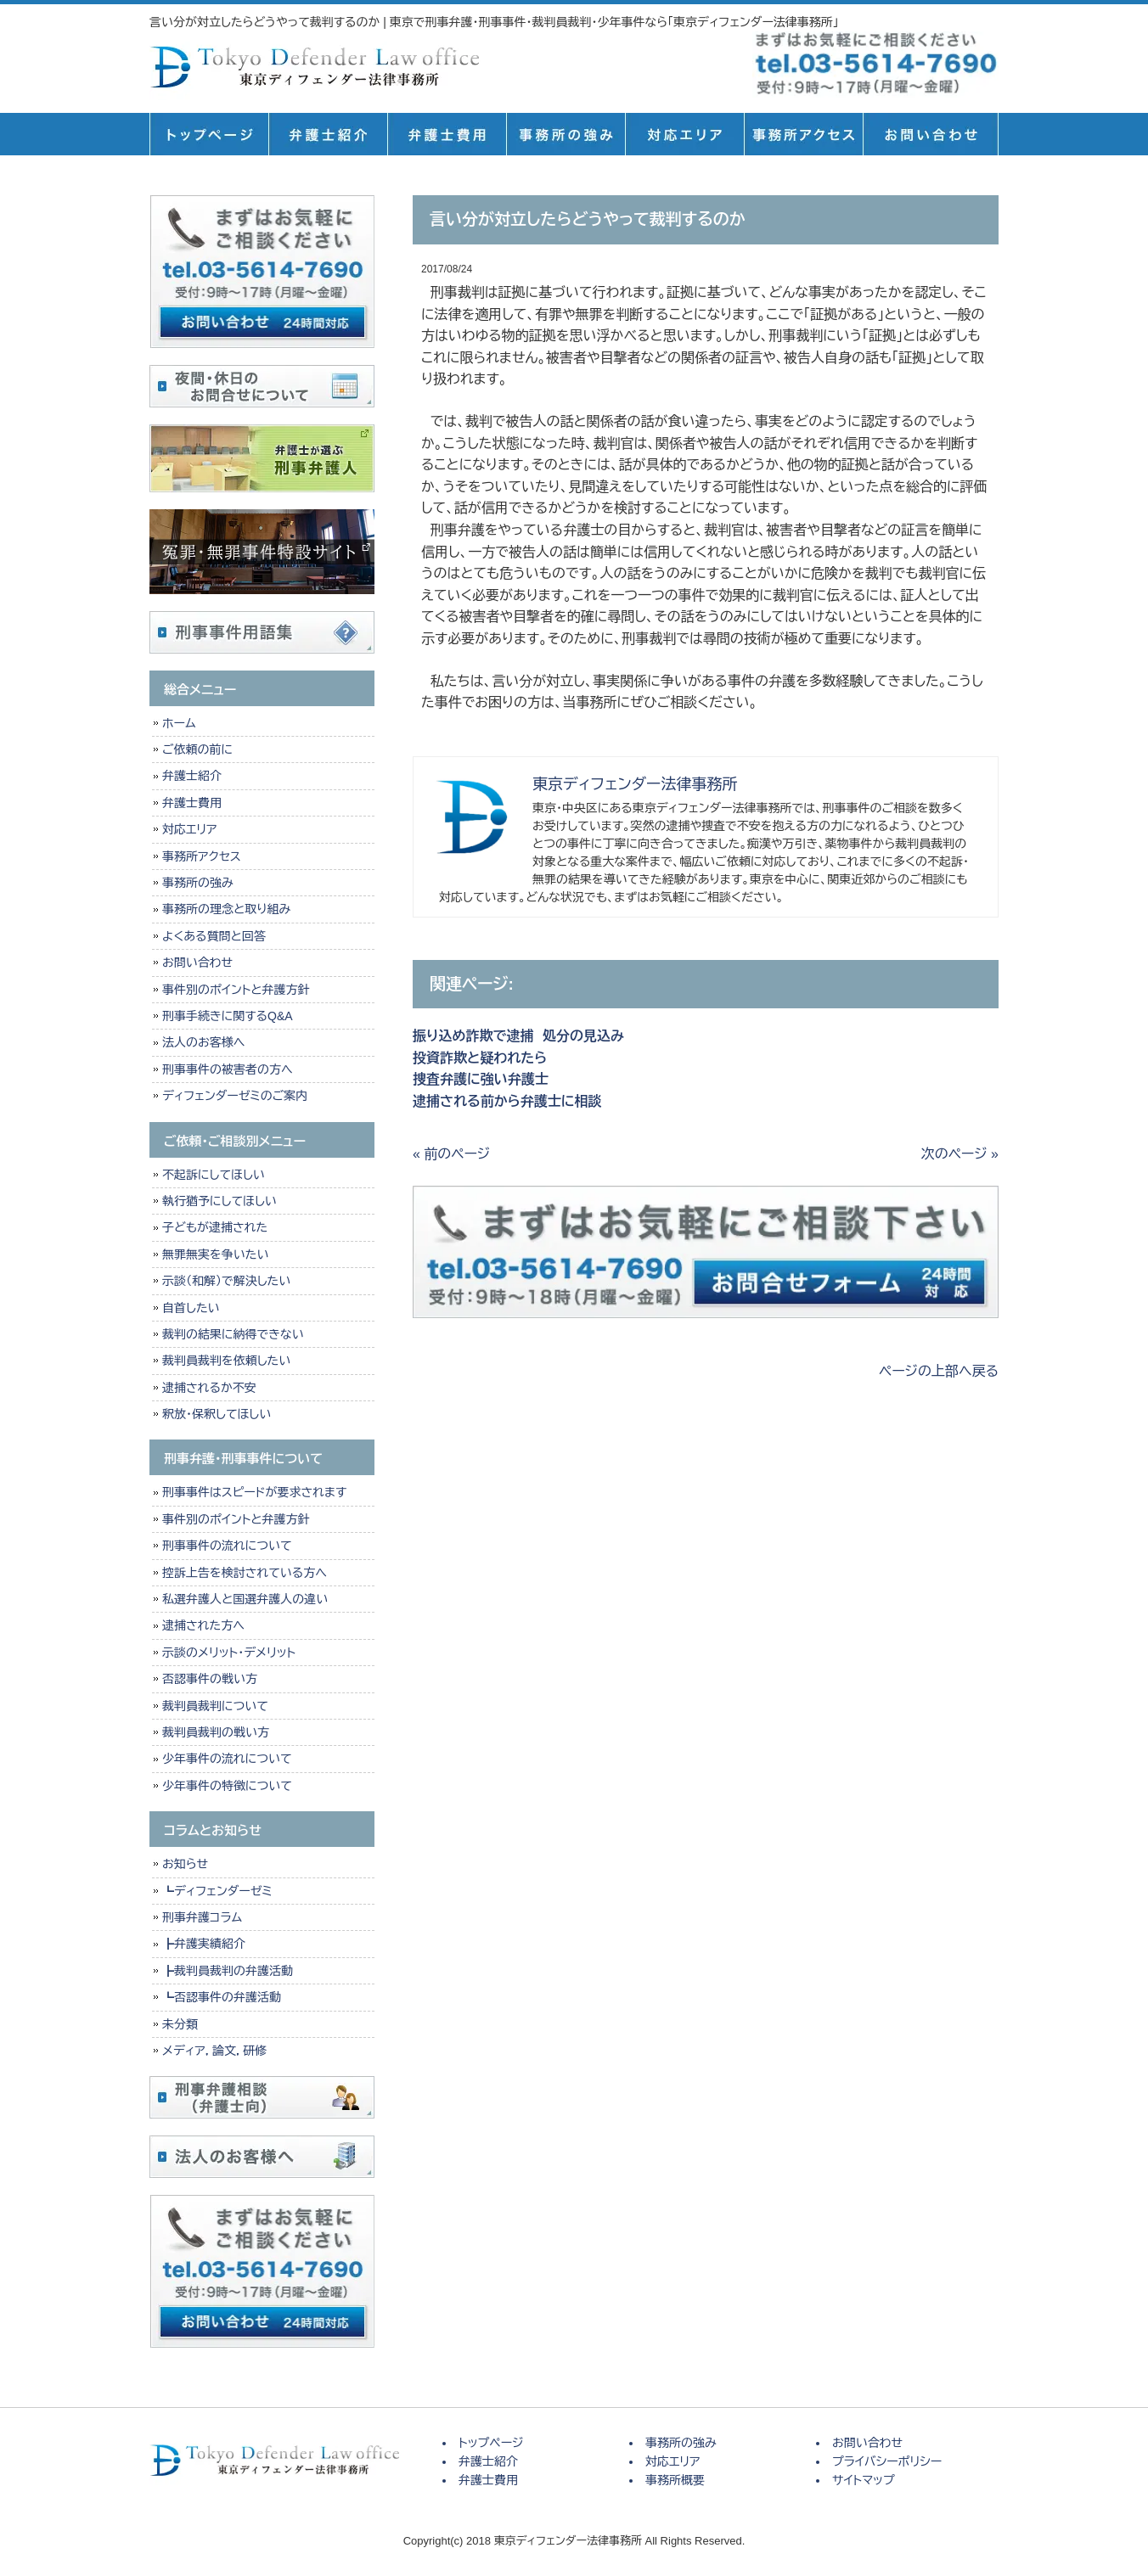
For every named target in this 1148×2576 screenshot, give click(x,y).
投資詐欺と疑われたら (484, 1058)
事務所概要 (803, 134)
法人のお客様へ (203, 1042)
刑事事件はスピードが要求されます (254, 1492)
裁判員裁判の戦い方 (215, 1732)
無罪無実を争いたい (215, 1254)
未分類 (180, 2024)
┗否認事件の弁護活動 (221, 1997)
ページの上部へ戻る (939, 1371)
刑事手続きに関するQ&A (227, 1016)
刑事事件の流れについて (227, 1545)
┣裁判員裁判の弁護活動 (227, 1971)
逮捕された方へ (203, 1625)
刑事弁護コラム (202, 1917)
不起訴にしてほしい (213, 1174)
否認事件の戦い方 (209, 1679)
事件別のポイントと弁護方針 (235, 989)
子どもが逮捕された (214, 1227)
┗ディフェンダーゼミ (217, 1891)
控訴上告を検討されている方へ (244, 1573)
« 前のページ (451, 1154)
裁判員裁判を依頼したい (226, 1360)
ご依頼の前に (197, 749)
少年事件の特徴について (227, 1786)
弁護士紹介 (327, 134)
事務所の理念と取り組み (226, 909)
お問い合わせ (197, 962)
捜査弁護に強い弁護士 (481, 1079)
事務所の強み (565, 134)
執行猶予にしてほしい (219, 1201)
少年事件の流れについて (227, 1758)
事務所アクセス (201, 856)
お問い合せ (931, 134)
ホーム (178, 723)
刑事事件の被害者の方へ (227, 1069)
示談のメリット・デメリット (228, 1652)
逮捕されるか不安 (209, 1388)
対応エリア (684, 134)
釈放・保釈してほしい (216, 1414)
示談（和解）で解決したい (226, 1281)
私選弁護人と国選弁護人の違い (245, 1599)
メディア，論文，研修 (214, 2050)
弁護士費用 (446, 134)
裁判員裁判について (215, 1706)
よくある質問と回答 (214, 936)
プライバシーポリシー (887, 2461)
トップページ (208, 134)
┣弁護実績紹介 (203, 1943)
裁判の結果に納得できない (233, 1334)
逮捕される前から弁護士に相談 (507, 1101)
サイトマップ (863, 2480)
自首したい (191, 1308)
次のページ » (960, 1154)
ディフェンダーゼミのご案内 (234, 1096)
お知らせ (185, 1864)
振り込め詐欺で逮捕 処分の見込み (518, 1036)
